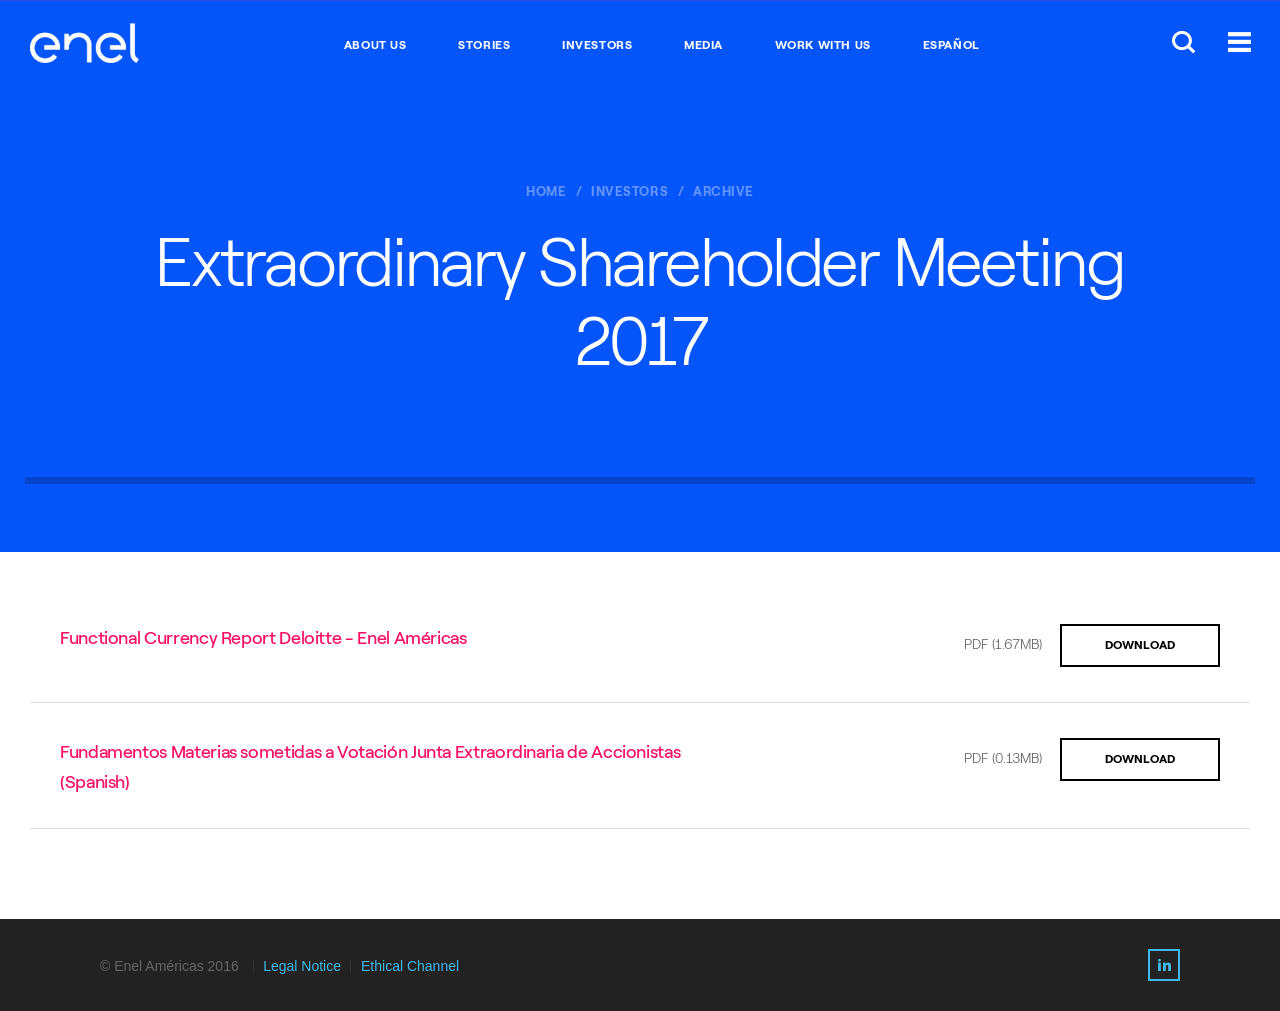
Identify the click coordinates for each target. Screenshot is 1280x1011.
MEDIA (703, 45)
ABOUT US (375, 45)
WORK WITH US (823, 45)
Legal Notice (302, 966)
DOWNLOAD (1140, 645)
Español (951, 45)
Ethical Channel (410, 966)
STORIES (484, 45)
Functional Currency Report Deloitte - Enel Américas (263, 638)
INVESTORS (597, 45)
